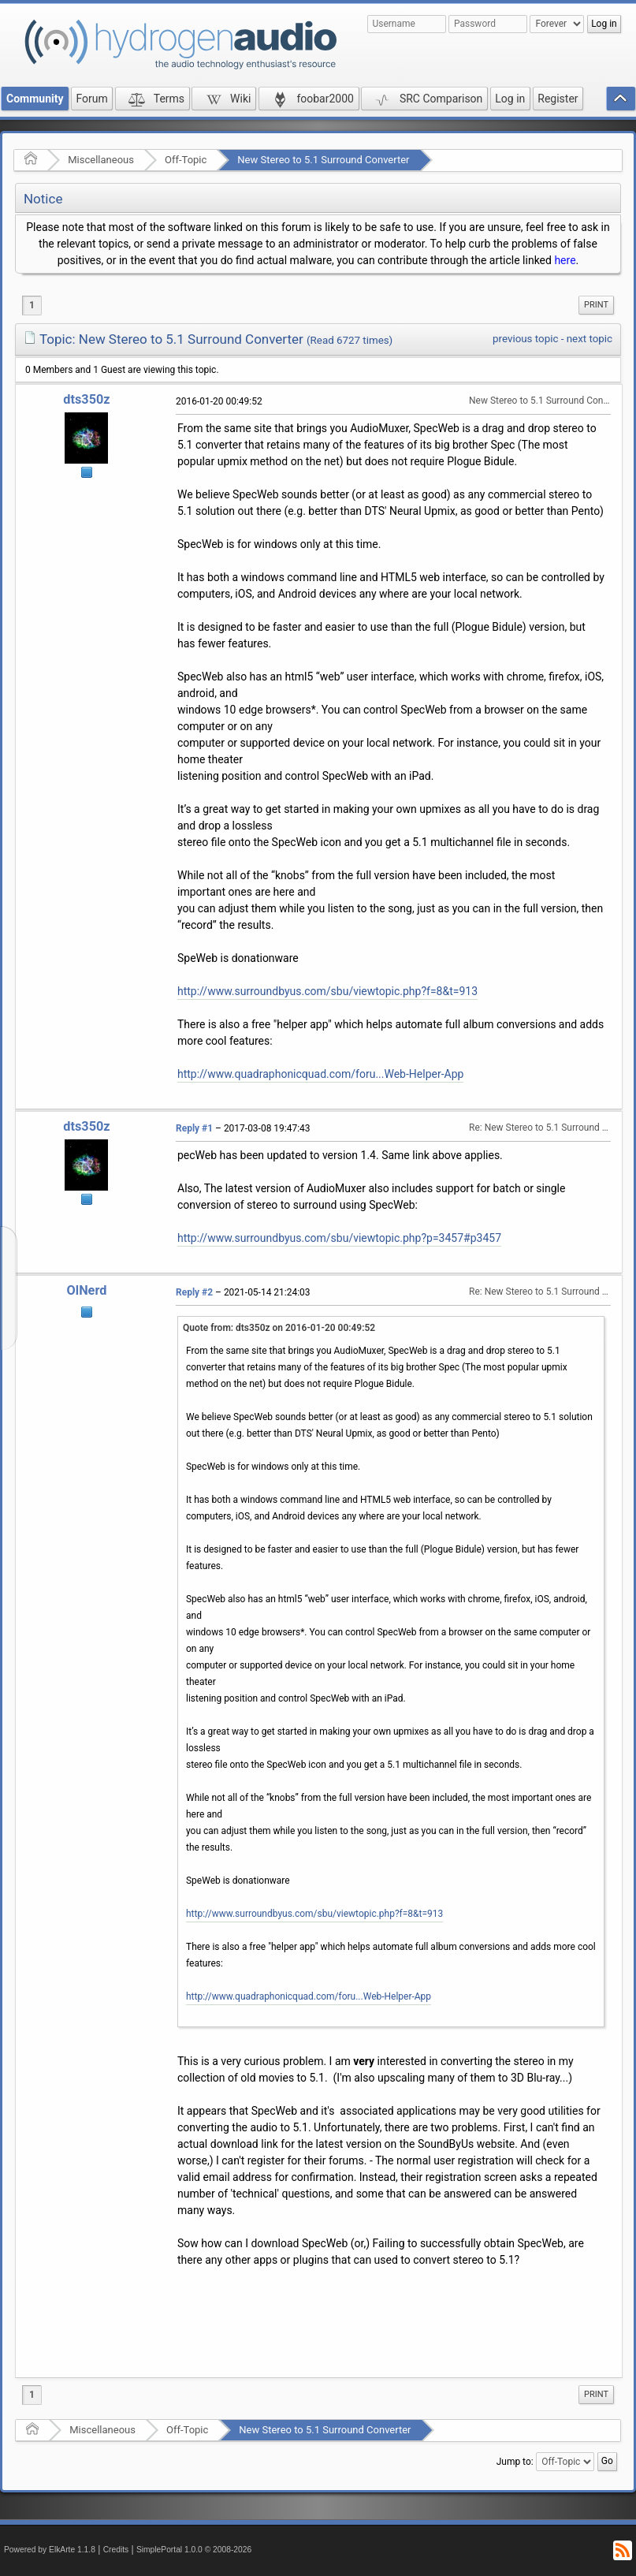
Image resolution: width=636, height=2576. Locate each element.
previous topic (525, 339)
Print (596, 305)
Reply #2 (194, 1292)
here (564, 260)
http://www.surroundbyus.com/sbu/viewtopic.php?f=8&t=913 (327, 991)
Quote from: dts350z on (279, 1327)
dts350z (86, 399)
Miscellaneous (101, 160)
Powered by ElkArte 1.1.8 (49, 2549)
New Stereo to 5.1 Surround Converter (323, 160)
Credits (116, 2549)
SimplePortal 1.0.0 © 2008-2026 (193, 2549)
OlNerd (87, 1290)
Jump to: (515, 2461)
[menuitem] (596, 305)
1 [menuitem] (32, 305)
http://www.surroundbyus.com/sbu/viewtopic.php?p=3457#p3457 (339, 1238)
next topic (589, 339)
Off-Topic (185, 160)
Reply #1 (194, 1128)
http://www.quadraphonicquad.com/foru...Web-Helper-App (320, 1074)
